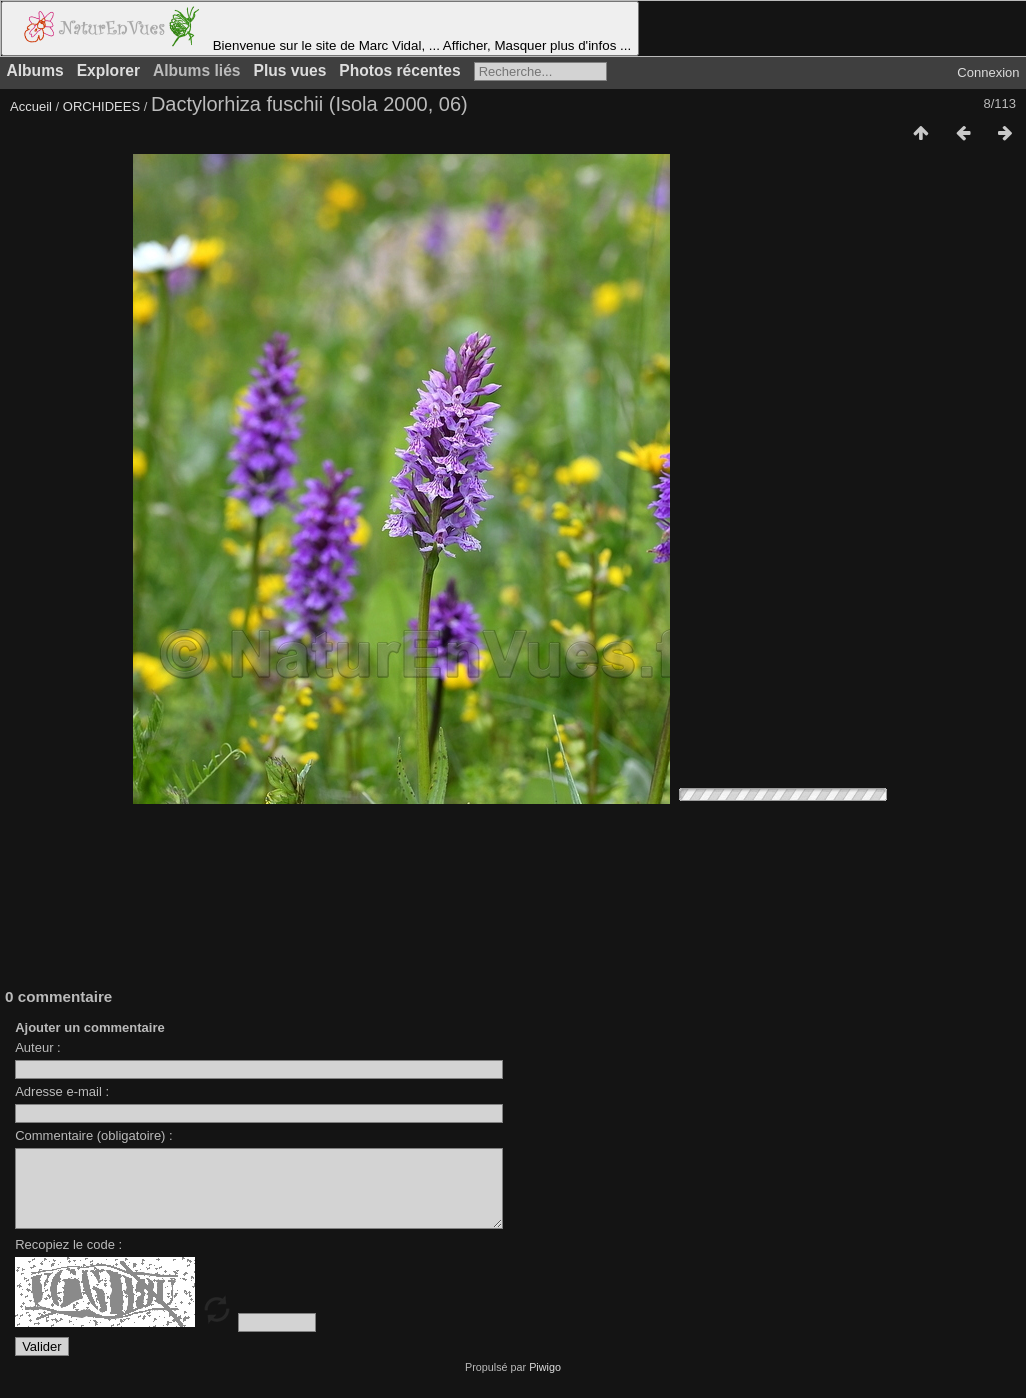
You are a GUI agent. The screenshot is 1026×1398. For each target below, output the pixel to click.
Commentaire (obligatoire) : (94, 1135)
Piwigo (545, 1382)
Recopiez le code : (68, 1259)
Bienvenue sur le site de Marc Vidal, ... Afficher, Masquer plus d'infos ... (320, 28)
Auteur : (38, 1047)
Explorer (108, 70)
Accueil (31, 106)
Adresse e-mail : (62, 1091)
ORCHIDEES (101, 106)
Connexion (988, 72)
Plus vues (290, 70)
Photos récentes (399, 70)
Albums (35, 70)
